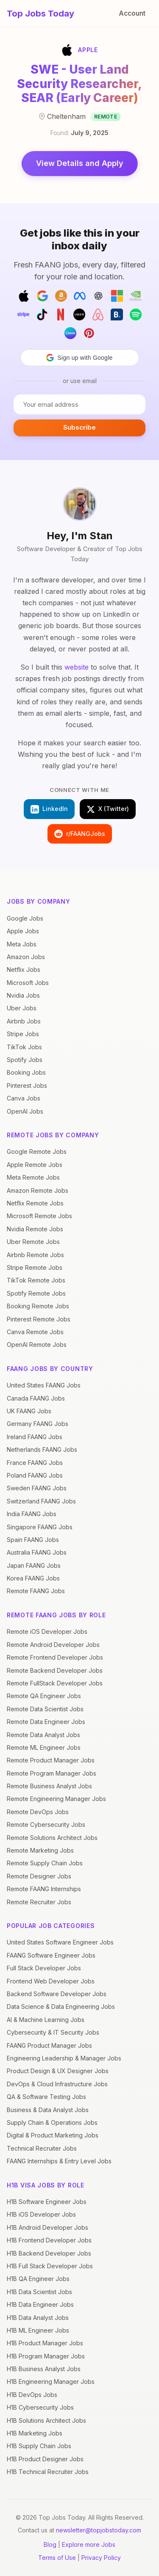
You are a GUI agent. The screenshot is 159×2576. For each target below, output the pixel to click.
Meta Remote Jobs (33, 1177)
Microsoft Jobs (28, 982)
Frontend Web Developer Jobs (51, 1981)
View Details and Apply (79, 163)
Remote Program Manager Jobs (51, 1773)
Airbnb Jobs (24, 1021)
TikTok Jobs (24, 1047)
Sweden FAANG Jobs (37, 1488)
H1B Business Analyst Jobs (44, 2368)
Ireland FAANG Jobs (34, 1436)
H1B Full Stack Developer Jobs (50, 2266)
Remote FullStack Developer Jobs (55, 1683)
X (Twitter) (107, 809)
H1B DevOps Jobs (32, 2394)
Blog (50, 2544)
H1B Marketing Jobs (34, 2433)
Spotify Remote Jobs (36, 1293)
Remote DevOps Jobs (38, 1811)
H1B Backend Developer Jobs (49, 2253)
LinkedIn (49, 809)
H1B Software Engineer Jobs (46, 2201)
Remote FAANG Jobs (36, 1590)
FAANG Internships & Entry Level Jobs (59, 2161)
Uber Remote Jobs (33, 1241)
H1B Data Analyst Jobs (38, 2317)
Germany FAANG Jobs (37, 1423)
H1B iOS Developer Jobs (41, 2214)
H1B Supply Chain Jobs (39, 2445)
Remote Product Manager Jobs (51, 1760)
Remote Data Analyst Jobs (43, 1734)
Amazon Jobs (26, 956)
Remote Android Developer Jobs (53, 1644)
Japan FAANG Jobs (34, 1565)
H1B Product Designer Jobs (45, 2459)
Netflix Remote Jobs (35, 1203)
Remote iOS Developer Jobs (47, 1631)
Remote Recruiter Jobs (39, 1902)
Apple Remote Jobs (34, 1164)
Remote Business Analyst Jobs (49, 1786)
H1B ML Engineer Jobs (38, 2330)
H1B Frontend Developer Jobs (49, 2240)
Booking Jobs (26, 1072)
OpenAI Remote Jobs (37, 1344)
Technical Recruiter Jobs (42, 2148)
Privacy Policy (101, 2557)
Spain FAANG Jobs (33, 1539)
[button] (79, 357)
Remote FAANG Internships (44, 1888)
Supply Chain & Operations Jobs (52, 2122)
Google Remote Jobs (37, 1151)
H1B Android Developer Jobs (47, 2227)
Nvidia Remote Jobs (35, 1229)
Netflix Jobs (23, 969)
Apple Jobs (23, 931)
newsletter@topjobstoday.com (98, 2530)
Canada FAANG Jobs (36, 1398)
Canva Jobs (23, 1098)
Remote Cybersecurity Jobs (46, 1824)
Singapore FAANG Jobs (40, 1527)
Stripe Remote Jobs (34, 1267)
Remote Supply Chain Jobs (45, 1863)
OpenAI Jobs (25, 1111)
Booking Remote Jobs (38, 1306)
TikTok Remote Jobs (36, 1280)
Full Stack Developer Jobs (44, 1968)
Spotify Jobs (24, 1059)
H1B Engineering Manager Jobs (51, 2381)
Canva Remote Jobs (35, 1331)
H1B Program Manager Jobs (46, 2356)
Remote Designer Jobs (39, 1876)
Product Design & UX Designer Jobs (58, 2070)
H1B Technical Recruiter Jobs (48, 2471)
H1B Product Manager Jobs (45, 2343)
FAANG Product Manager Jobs (49, 2045)
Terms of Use (57, 2557)
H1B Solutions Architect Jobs (46, 2420)
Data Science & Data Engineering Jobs (61, 2006)
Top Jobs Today (40, 13)
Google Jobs (25, 918)
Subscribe (79, 427)
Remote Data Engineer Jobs (46, 1721)
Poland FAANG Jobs (35, 1475)
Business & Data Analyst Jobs (48, 2109)
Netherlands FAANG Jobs (42, 1449)
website (76, 667)
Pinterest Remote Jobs (38, 1319)
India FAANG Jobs (31, 1513)
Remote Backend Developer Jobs (55, 1670)
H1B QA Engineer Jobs (38, 2278)
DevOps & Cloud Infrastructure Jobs (57, 2084)
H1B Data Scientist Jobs (39, 2291)
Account (132, 13)
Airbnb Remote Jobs (35, 1254)
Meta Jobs (21, 944)
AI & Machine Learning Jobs (45, 2019)
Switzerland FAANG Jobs (41, 1501)
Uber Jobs (21, 1008)
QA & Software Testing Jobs (46, 2096)
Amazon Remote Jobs (37, 1190)
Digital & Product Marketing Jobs (52, 2135)
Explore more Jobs (88, 2544)
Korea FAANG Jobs (33, 1578)
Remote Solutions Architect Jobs (52, 1837)
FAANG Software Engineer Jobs (51, 1955)
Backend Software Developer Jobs (56, 1993)
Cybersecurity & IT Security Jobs (53, 2032)
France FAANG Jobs (35, 1462)
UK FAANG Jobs (29, 1411)
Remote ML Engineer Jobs (44, 1747)
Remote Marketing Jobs (40, 1850)
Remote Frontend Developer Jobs (55, 1657)
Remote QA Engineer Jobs (44, 1695)
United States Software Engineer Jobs (60, 1942)
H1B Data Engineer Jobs (40, 2304)
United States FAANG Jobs (44, 1385)
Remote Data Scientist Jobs (45, 1709)
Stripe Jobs (23, 1033)
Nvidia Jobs (23, 995)
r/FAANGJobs (79, 834)
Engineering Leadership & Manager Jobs (64, 2058)
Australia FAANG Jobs (37, 1552)
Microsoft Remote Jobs (39, 1215)
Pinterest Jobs (27, 1085)
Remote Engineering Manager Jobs (56, 1798)
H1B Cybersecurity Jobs (40, 2407)
